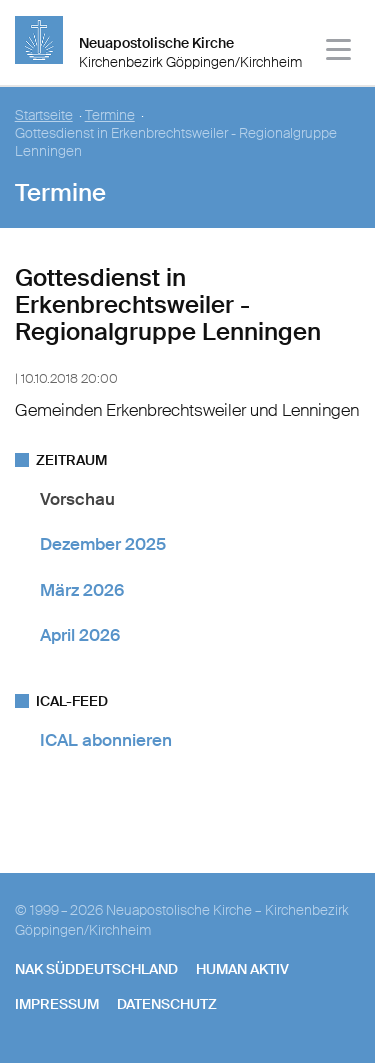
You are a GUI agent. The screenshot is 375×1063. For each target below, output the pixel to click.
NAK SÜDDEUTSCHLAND (96, 969)
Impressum (57, 1004)
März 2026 (82, 590)
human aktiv (242, 969)
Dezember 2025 (103, 544)
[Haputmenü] (339, 52)
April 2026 (80, 635)
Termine (110, 115)
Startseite (44, 115)
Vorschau (77, 499)
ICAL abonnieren (106, 740)
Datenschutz (167, 1004)
